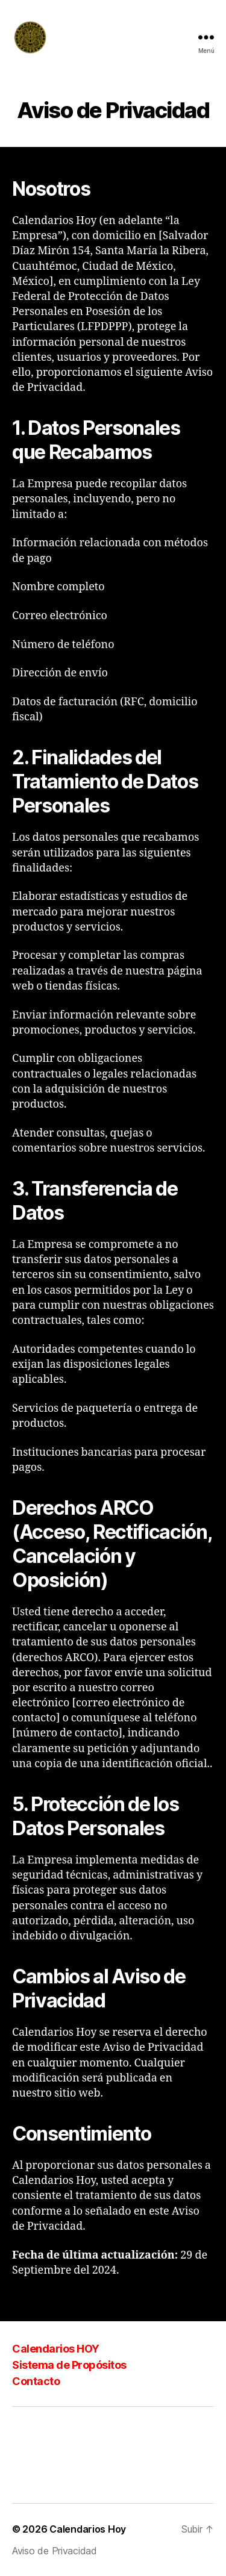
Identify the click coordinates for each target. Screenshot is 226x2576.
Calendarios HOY (55, 2348)
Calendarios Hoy (87, 2529)
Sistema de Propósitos (69, 2365)
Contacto (36, 2381)
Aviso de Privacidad (54, 2551)
